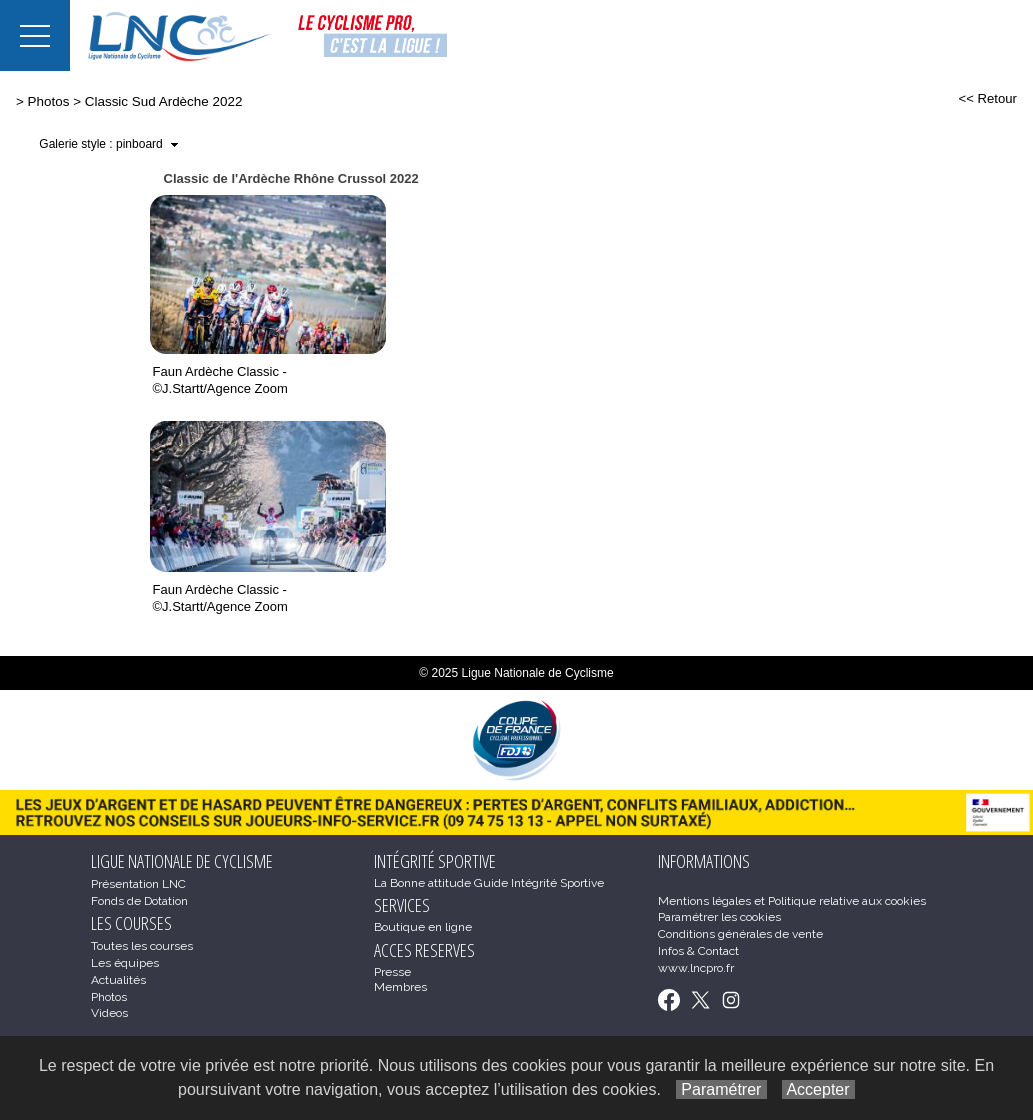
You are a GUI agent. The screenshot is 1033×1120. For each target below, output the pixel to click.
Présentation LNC (138, 884)
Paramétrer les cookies (719, 917)
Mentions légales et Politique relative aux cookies (792, 901)
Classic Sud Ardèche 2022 (164, 101)
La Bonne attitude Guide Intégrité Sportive (489, 883)
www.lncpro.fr (696, 968)
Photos (49, 101)
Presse (392, 972)
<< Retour (987, 98)
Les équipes (125, 963)
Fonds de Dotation (139, 901)
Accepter (818, 1089)
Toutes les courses (142, 946)
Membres (400, 987)
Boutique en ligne (423, 927)
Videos (109, 1013)
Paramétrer (721, 1089)
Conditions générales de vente (740, 934)
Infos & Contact (698, 951)
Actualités (118, 980)
